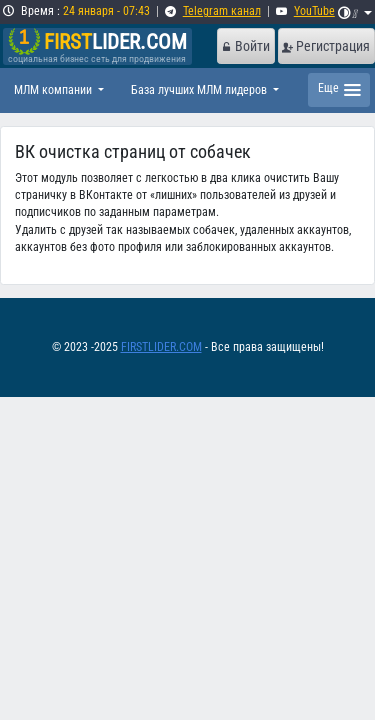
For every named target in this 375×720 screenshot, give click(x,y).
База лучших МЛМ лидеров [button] (200, 90)
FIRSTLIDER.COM (161, 347)
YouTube (314, 11)
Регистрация (326, 46)
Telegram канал (222, 11)
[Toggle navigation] (339, 90)
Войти (245, 46)
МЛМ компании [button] (54, 90)
